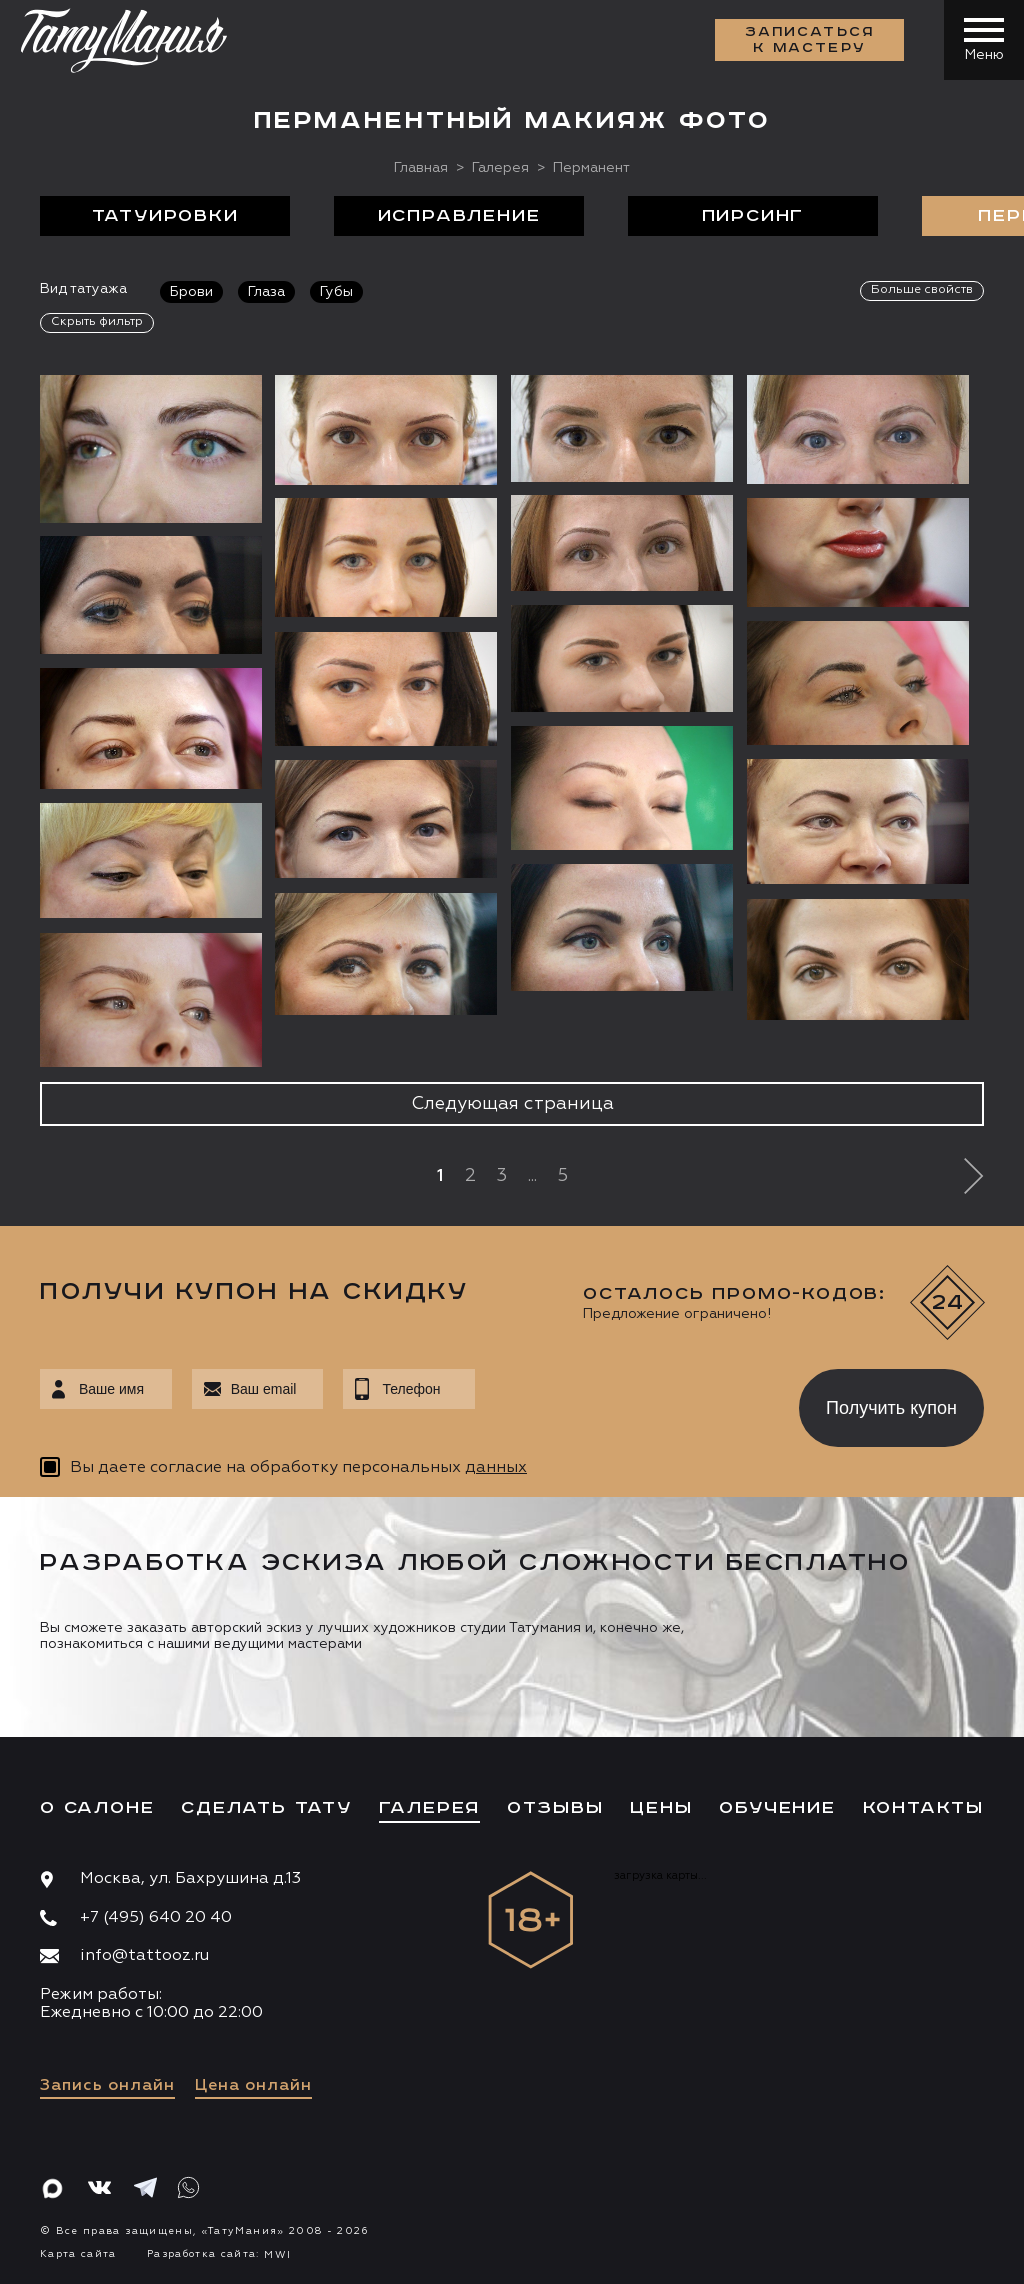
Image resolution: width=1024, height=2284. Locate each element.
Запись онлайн (107, 2086)
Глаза (266, 292)
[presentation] (622, 1402)
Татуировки (165, 216)
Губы (336, 292)
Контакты (923, 1808)
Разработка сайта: (219, 2254)
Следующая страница (512, 1104)
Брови (191, 292)
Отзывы (555, 1808)
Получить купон (891, 1408)
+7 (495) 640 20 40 (156, 1918)
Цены (661, 1808)
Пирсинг (753, 216)
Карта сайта (78, 2254)
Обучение (777, 1808)
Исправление (459, 216)
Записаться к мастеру (810, 40)
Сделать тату (266, 1808)
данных (496, 1468)
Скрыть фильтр (97, 322)
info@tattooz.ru (144, 1956)
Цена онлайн (253, 2086)
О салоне (97, 1808)
